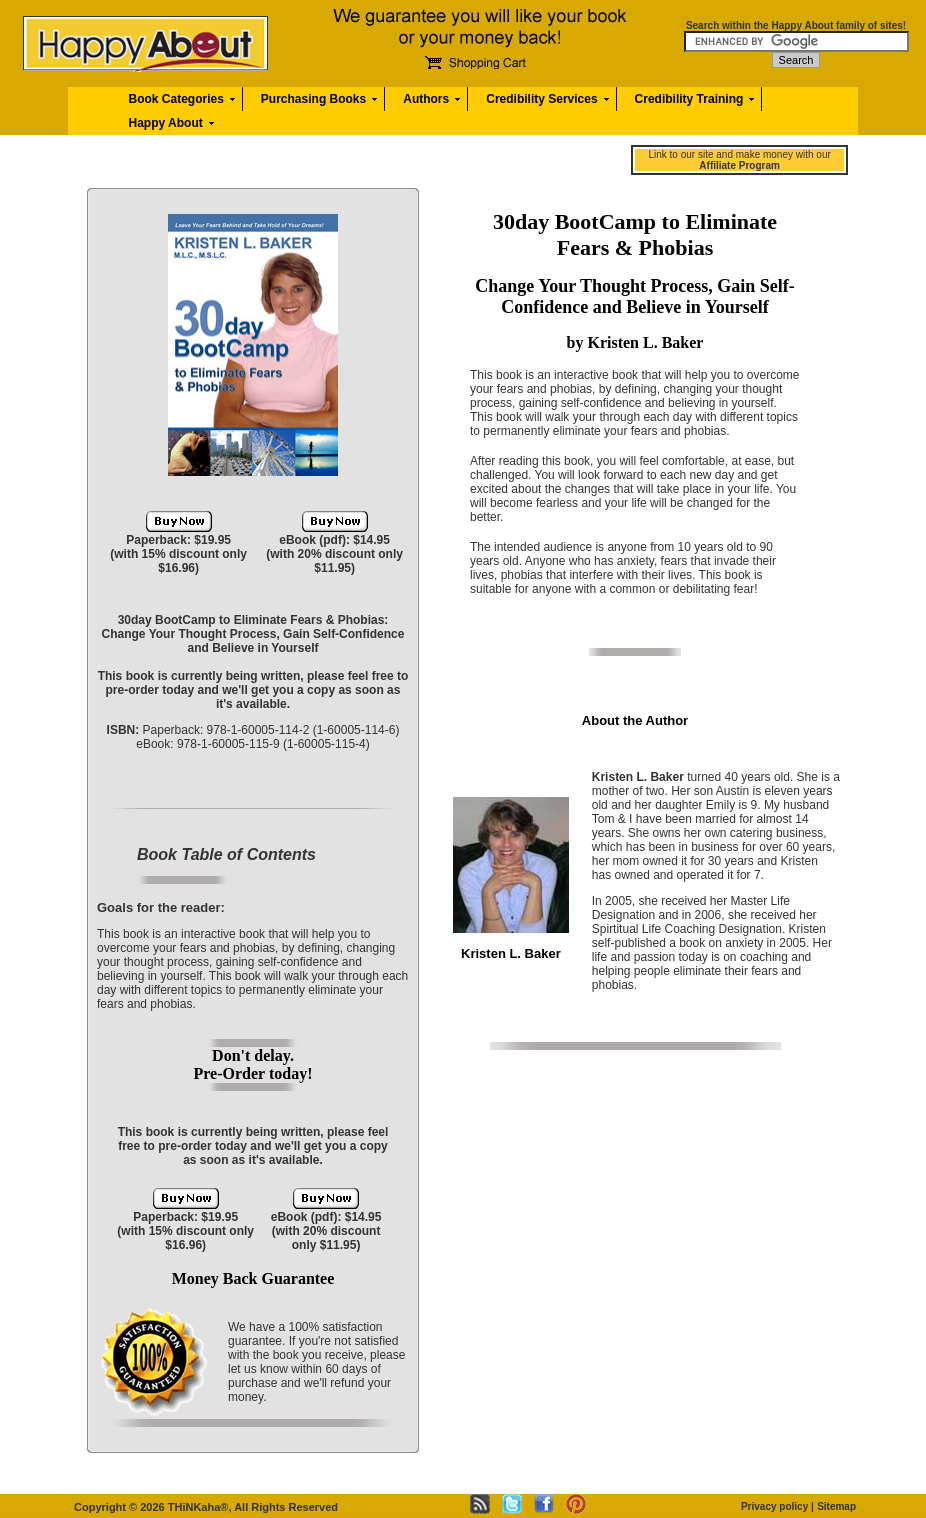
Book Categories (176, 99)
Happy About (166, 123)
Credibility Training (689, 99)
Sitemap (836, 1506)
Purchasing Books (313, 99)
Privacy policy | (777, 1506)
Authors (426, 99)
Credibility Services (541, 99)
